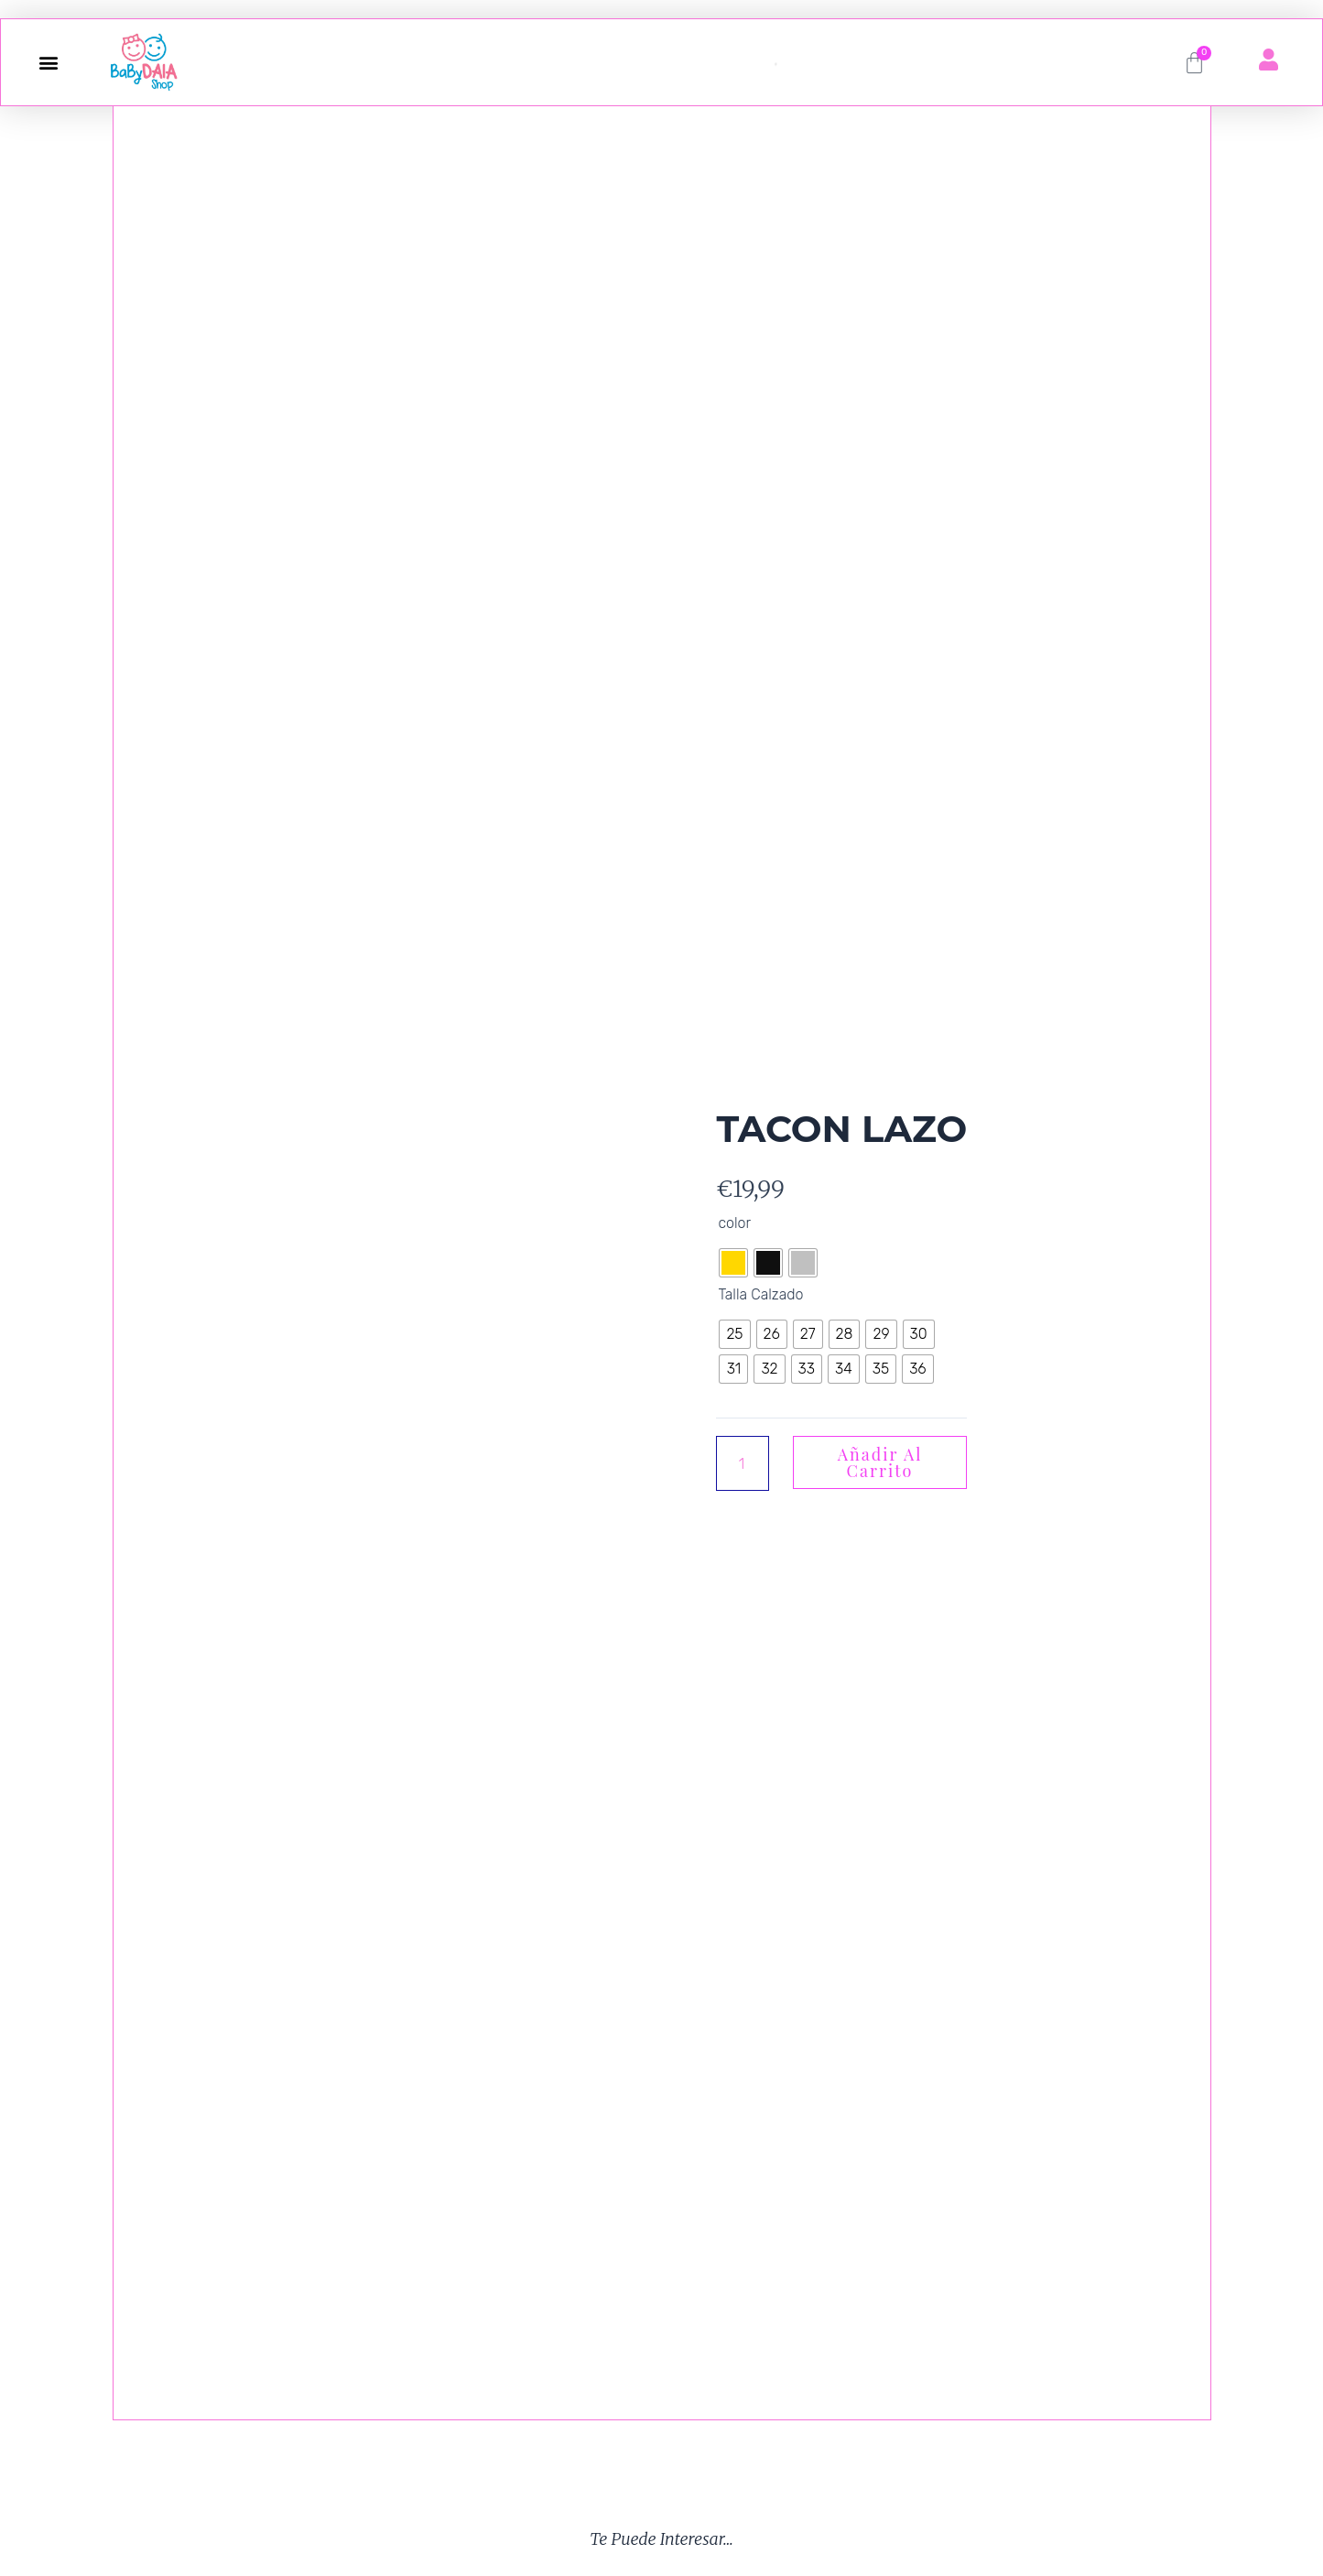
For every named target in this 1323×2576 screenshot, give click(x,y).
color (734, 1223)
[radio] (733, 1263)
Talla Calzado (760, 1294)
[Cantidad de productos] (742, 1463)
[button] (48, 63)
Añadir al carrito (880, 1462)
